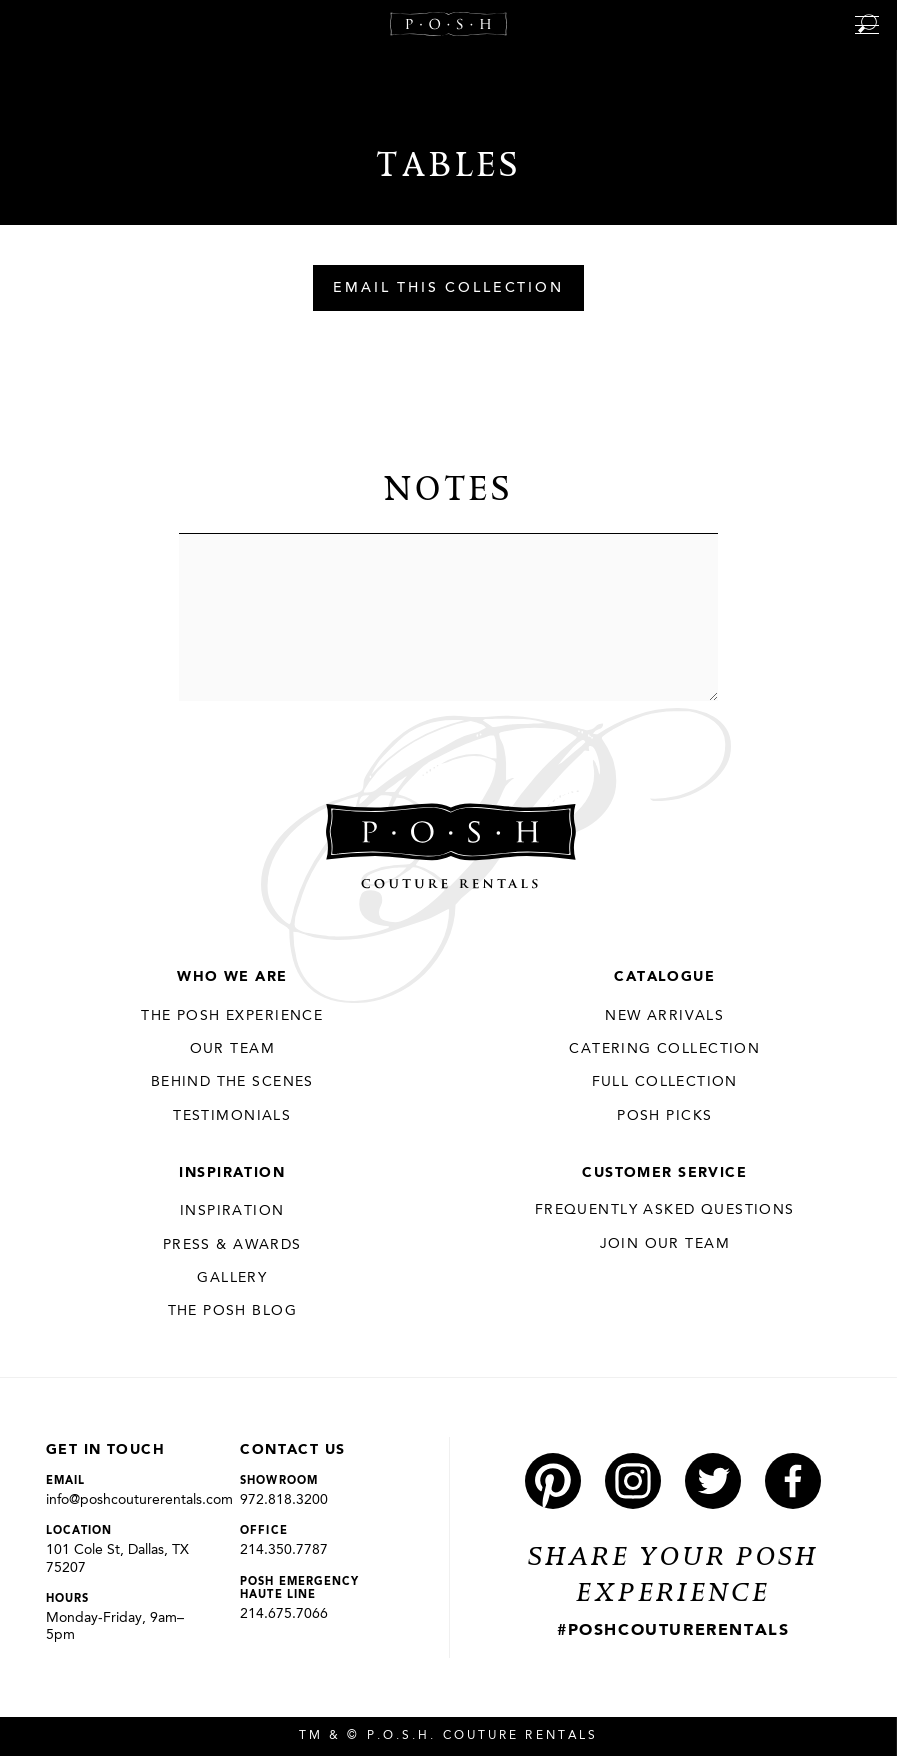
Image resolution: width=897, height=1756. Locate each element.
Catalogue (664, 977)
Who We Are (232, 977)
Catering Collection (664, 1049)
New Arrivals (664, 1016)
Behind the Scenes (232, 1082)
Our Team (232, 1049)
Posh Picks (664, 1116)
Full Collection (665, 1082)
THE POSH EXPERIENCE (232, 1016)
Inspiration (232, 1173)
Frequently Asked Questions (665, 1210)
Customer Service (664, 1173)
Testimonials (232, 1116)
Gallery (232, 1278)
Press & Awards (232, 1245)
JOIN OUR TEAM (665, 1244)
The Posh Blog (232, 1311)
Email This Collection (448, 289)
